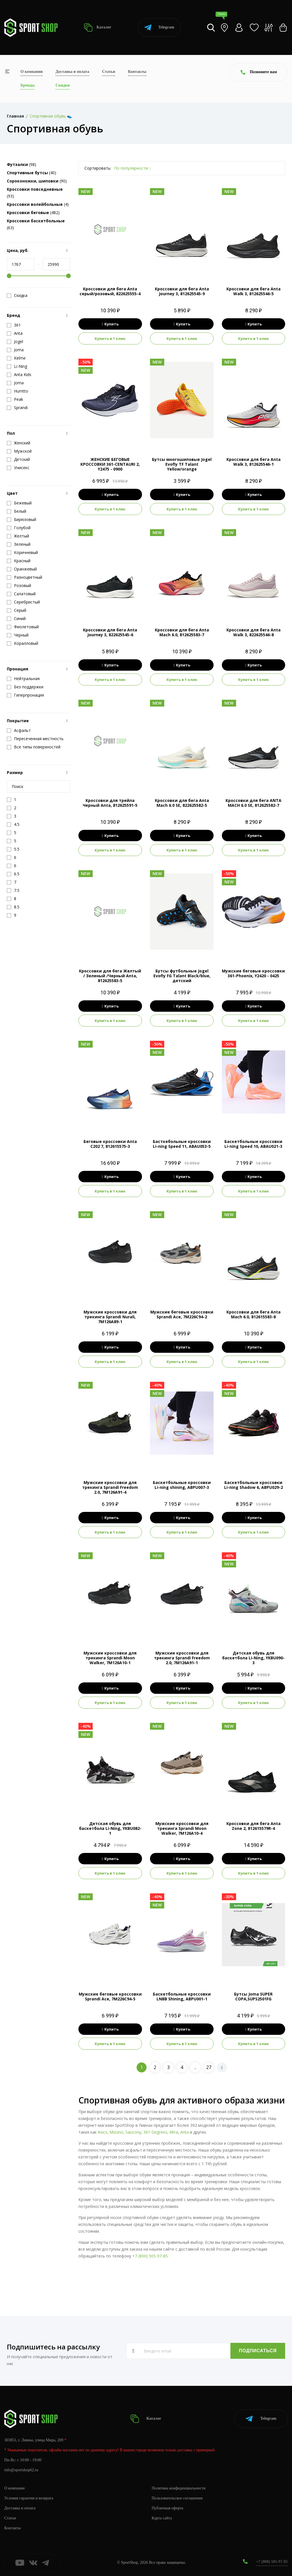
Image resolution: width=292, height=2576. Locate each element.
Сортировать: (97, 168)
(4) (38, 204)
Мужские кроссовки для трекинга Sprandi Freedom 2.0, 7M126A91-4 (110, 1487)
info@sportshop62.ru (21, 2470)
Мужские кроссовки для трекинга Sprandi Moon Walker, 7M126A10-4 (181, 1828)
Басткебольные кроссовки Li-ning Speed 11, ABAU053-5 (182, 1144)
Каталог (97, 27)
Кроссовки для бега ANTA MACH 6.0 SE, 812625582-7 (253, 803)
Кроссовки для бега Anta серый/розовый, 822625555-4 (110, 291)
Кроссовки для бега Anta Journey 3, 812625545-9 (182, 291)
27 (208, 2067)
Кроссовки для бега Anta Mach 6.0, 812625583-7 (182, 632)
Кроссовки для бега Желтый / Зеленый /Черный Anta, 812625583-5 (110, 975)
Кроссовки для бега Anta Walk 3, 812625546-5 (253, 291)
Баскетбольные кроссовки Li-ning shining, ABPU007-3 (182, 1485)
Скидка (17, 295)
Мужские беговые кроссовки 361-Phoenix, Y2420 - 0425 (253, 973)
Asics (102, 2132)
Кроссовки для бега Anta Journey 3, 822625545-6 (110, 632)
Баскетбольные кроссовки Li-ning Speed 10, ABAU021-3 (253, 1144)
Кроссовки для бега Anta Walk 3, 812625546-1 (253, 462)
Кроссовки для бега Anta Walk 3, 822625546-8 (253, 632)
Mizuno (116, 2132)
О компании (32, 71)
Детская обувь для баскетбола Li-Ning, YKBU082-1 (110, 1828)
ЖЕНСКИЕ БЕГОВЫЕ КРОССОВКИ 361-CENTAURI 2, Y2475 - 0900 (110, 464)
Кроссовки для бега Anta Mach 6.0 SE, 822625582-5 (182, 803)
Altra (173, 2132)
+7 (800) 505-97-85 (150, 2256)
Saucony (133, 2132)
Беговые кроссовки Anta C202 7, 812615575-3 (110, 1144)
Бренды (28, 85)
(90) (37, 181)
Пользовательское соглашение (177, 2498)
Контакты (137, 71)
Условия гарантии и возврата (28, 2498)
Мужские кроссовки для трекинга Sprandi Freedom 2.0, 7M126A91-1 (182, 1657)
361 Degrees (155, 2132)
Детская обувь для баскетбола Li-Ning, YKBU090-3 (253, 1657)
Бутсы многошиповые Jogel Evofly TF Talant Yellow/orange (182, 464)
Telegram (159, 27)
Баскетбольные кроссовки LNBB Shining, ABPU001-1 (182, 1996)
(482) (33, 212)
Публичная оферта (167, 2508)
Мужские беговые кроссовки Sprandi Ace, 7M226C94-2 (181, 1314)
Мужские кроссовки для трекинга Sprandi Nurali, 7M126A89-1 (110, 1316)
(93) (35, 192)
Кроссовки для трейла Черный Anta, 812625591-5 (110, 803)
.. (195, 2067)
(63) (36, 224)
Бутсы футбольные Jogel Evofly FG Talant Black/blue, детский (181, 975)
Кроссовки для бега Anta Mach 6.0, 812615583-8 (253, 1314)
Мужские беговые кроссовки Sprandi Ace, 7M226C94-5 (110, 1996)
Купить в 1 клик (110, 338)
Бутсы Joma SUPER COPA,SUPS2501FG (253, 1996)
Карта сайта (162, 2518)
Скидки (63, 85)
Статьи (108, 71)
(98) (21, 164)
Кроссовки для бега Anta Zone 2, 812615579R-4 (253, 1826)
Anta (184, 2132)
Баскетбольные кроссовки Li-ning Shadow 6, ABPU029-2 (253, 1485)
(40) (31, 172)
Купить (110, 324)
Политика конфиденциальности (179, 2488)
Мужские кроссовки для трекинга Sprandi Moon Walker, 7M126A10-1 (110, 1657)
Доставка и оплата (72, 71)
